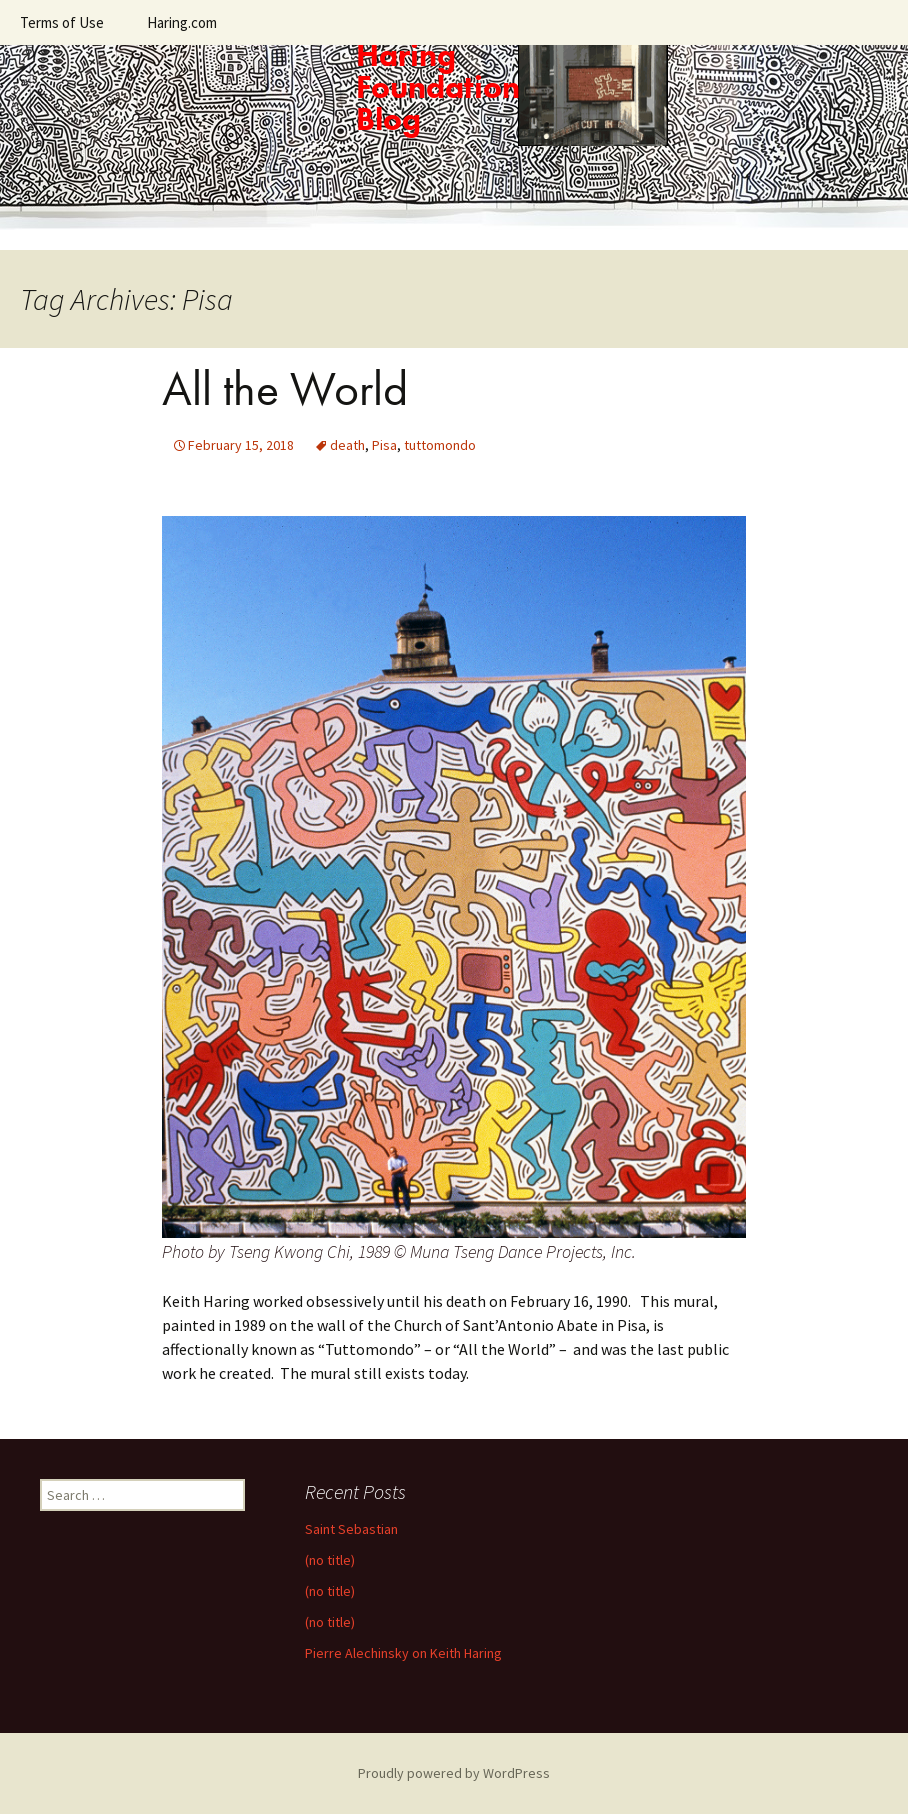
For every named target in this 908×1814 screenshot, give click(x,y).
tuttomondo (440, 445)
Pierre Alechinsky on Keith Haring (403, 1653)
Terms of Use (62, 22)
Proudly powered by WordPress (454, 1773)
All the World (285, 388)
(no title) (330, 1560)
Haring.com (182, 22)
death (347, 445)
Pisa (384, 445)
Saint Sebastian (351, 1529)
